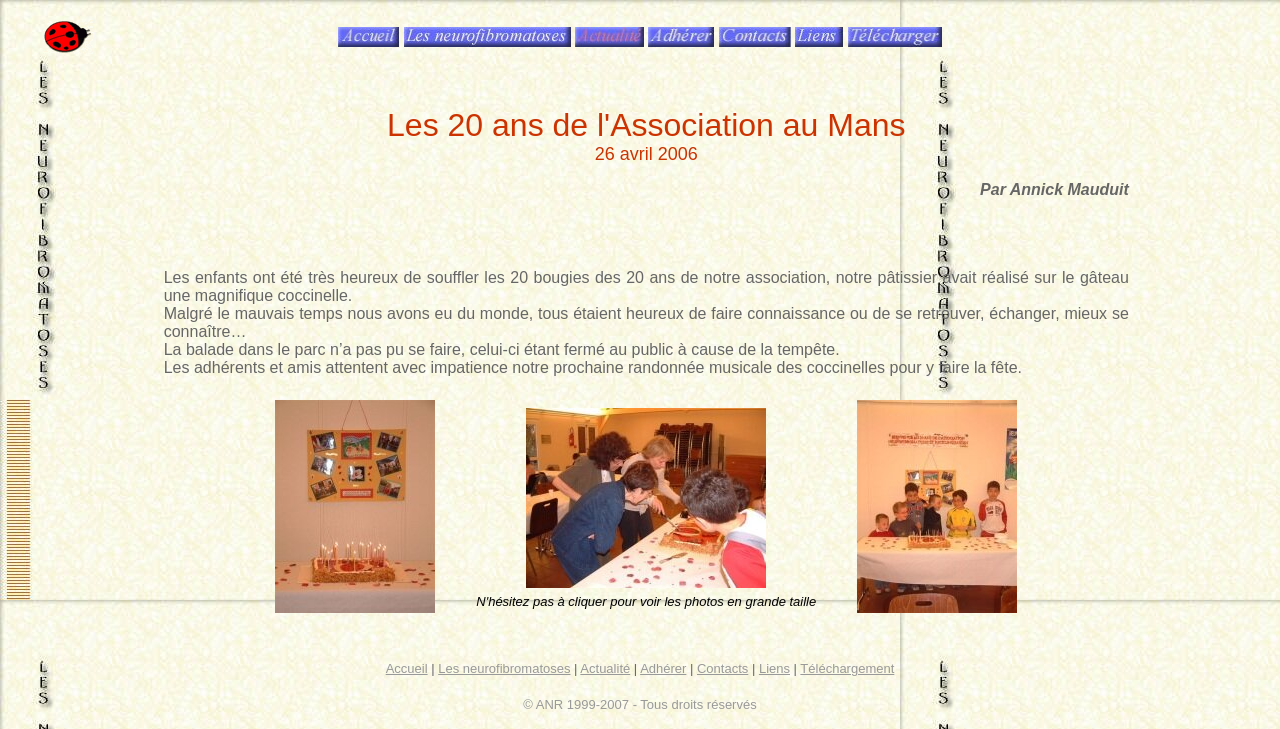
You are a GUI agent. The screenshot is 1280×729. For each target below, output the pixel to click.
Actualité (605, 668)
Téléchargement (847, 668)
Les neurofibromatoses (504, 668)
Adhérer (663, 668)
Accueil (407, 668)
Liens (774, 668)
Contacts (722, 668)
